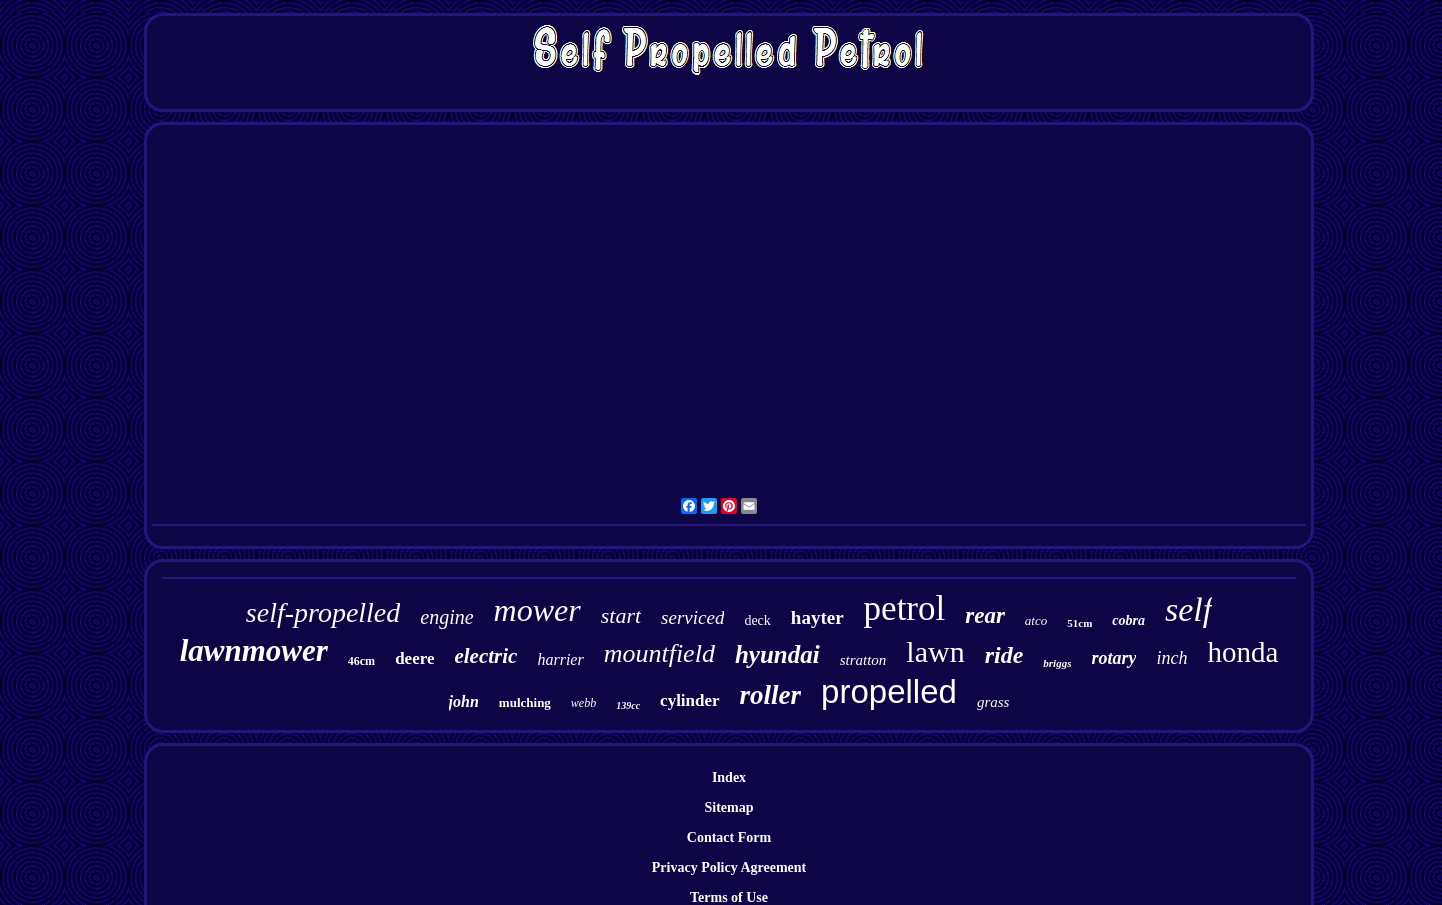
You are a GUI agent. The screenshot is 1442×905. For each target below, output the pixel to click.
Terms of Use (729, 897)
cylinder (690, 700)
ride (1004, 655)
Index (729, 777)
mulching (525, 702)
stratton (863, 660)
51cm (1079, 623)
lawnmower (254, 650)
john (464, 701)
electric (485, 656)
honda (1242, 652)
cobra (1128, 620)
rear (985, 615)
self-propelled (323, 612)
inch (1171, 658)
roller (771, 695)
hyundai (777, 654)
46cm (361, 661)
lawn (935, 651)
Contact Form (729, 837)
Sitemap (729, 807)
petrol (905, 608)
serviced (692, 617)
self (1188, 609)
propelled (889, 691)
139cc (628, 705)
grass (993, 702)
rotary (1113, 658)
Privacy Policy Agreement (729, 867)
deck (757, 620)
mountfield (659, 653)
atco (1036, 620)
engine (446, 617)
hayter (817, 617)
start (621, 615)
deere (414, 658)
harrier (560, 659)
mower (537, 610)
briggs (1057, 663)
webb (583, 703)
